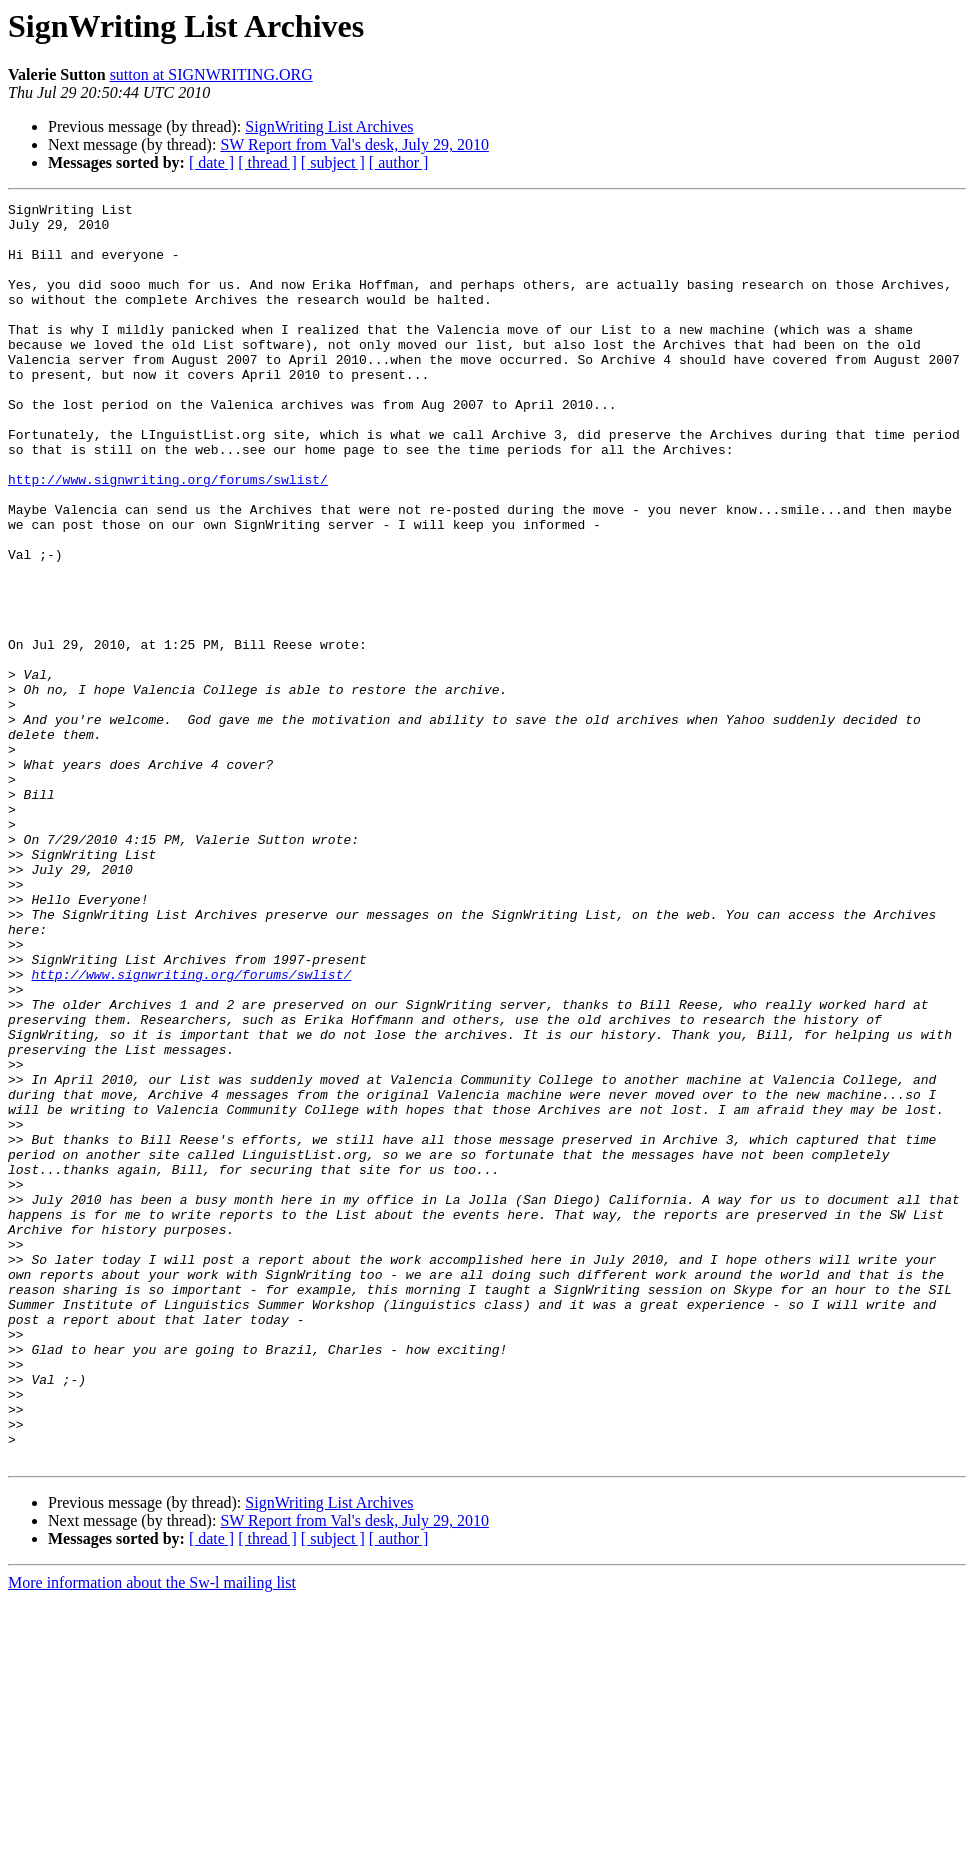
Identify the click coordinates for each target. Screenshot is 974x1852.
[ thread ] (267, 162)
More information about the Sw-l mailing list (152, 1834)
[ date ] (211, 162)
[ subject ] (333, 162)
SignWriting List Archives (329, 126)
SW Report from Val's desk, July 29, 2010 (354, 144)
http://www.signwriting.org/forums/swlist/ (168, 536)
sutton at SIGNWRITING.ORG (211, 74)
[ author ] (399, 162)
